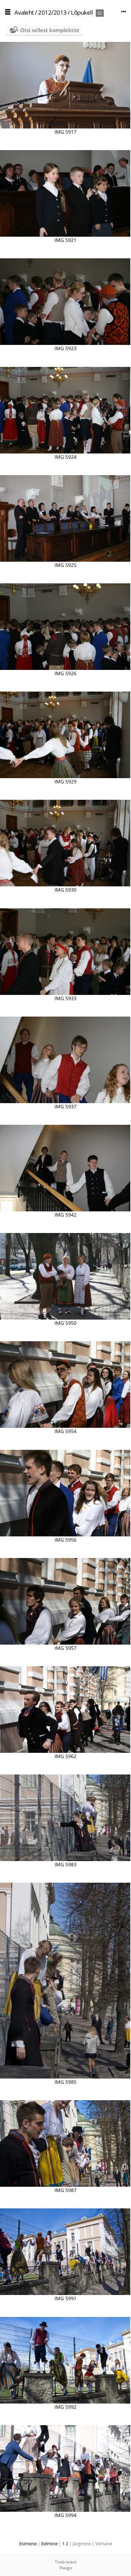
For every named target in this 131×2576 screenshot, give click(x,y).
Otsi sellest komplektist (49, 30)
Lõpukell (82, 12)
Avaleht (24, 12)
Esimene (28, 2543)
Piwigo (65, 2568)
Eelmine (49, 2543)
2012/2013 (52, 12)
